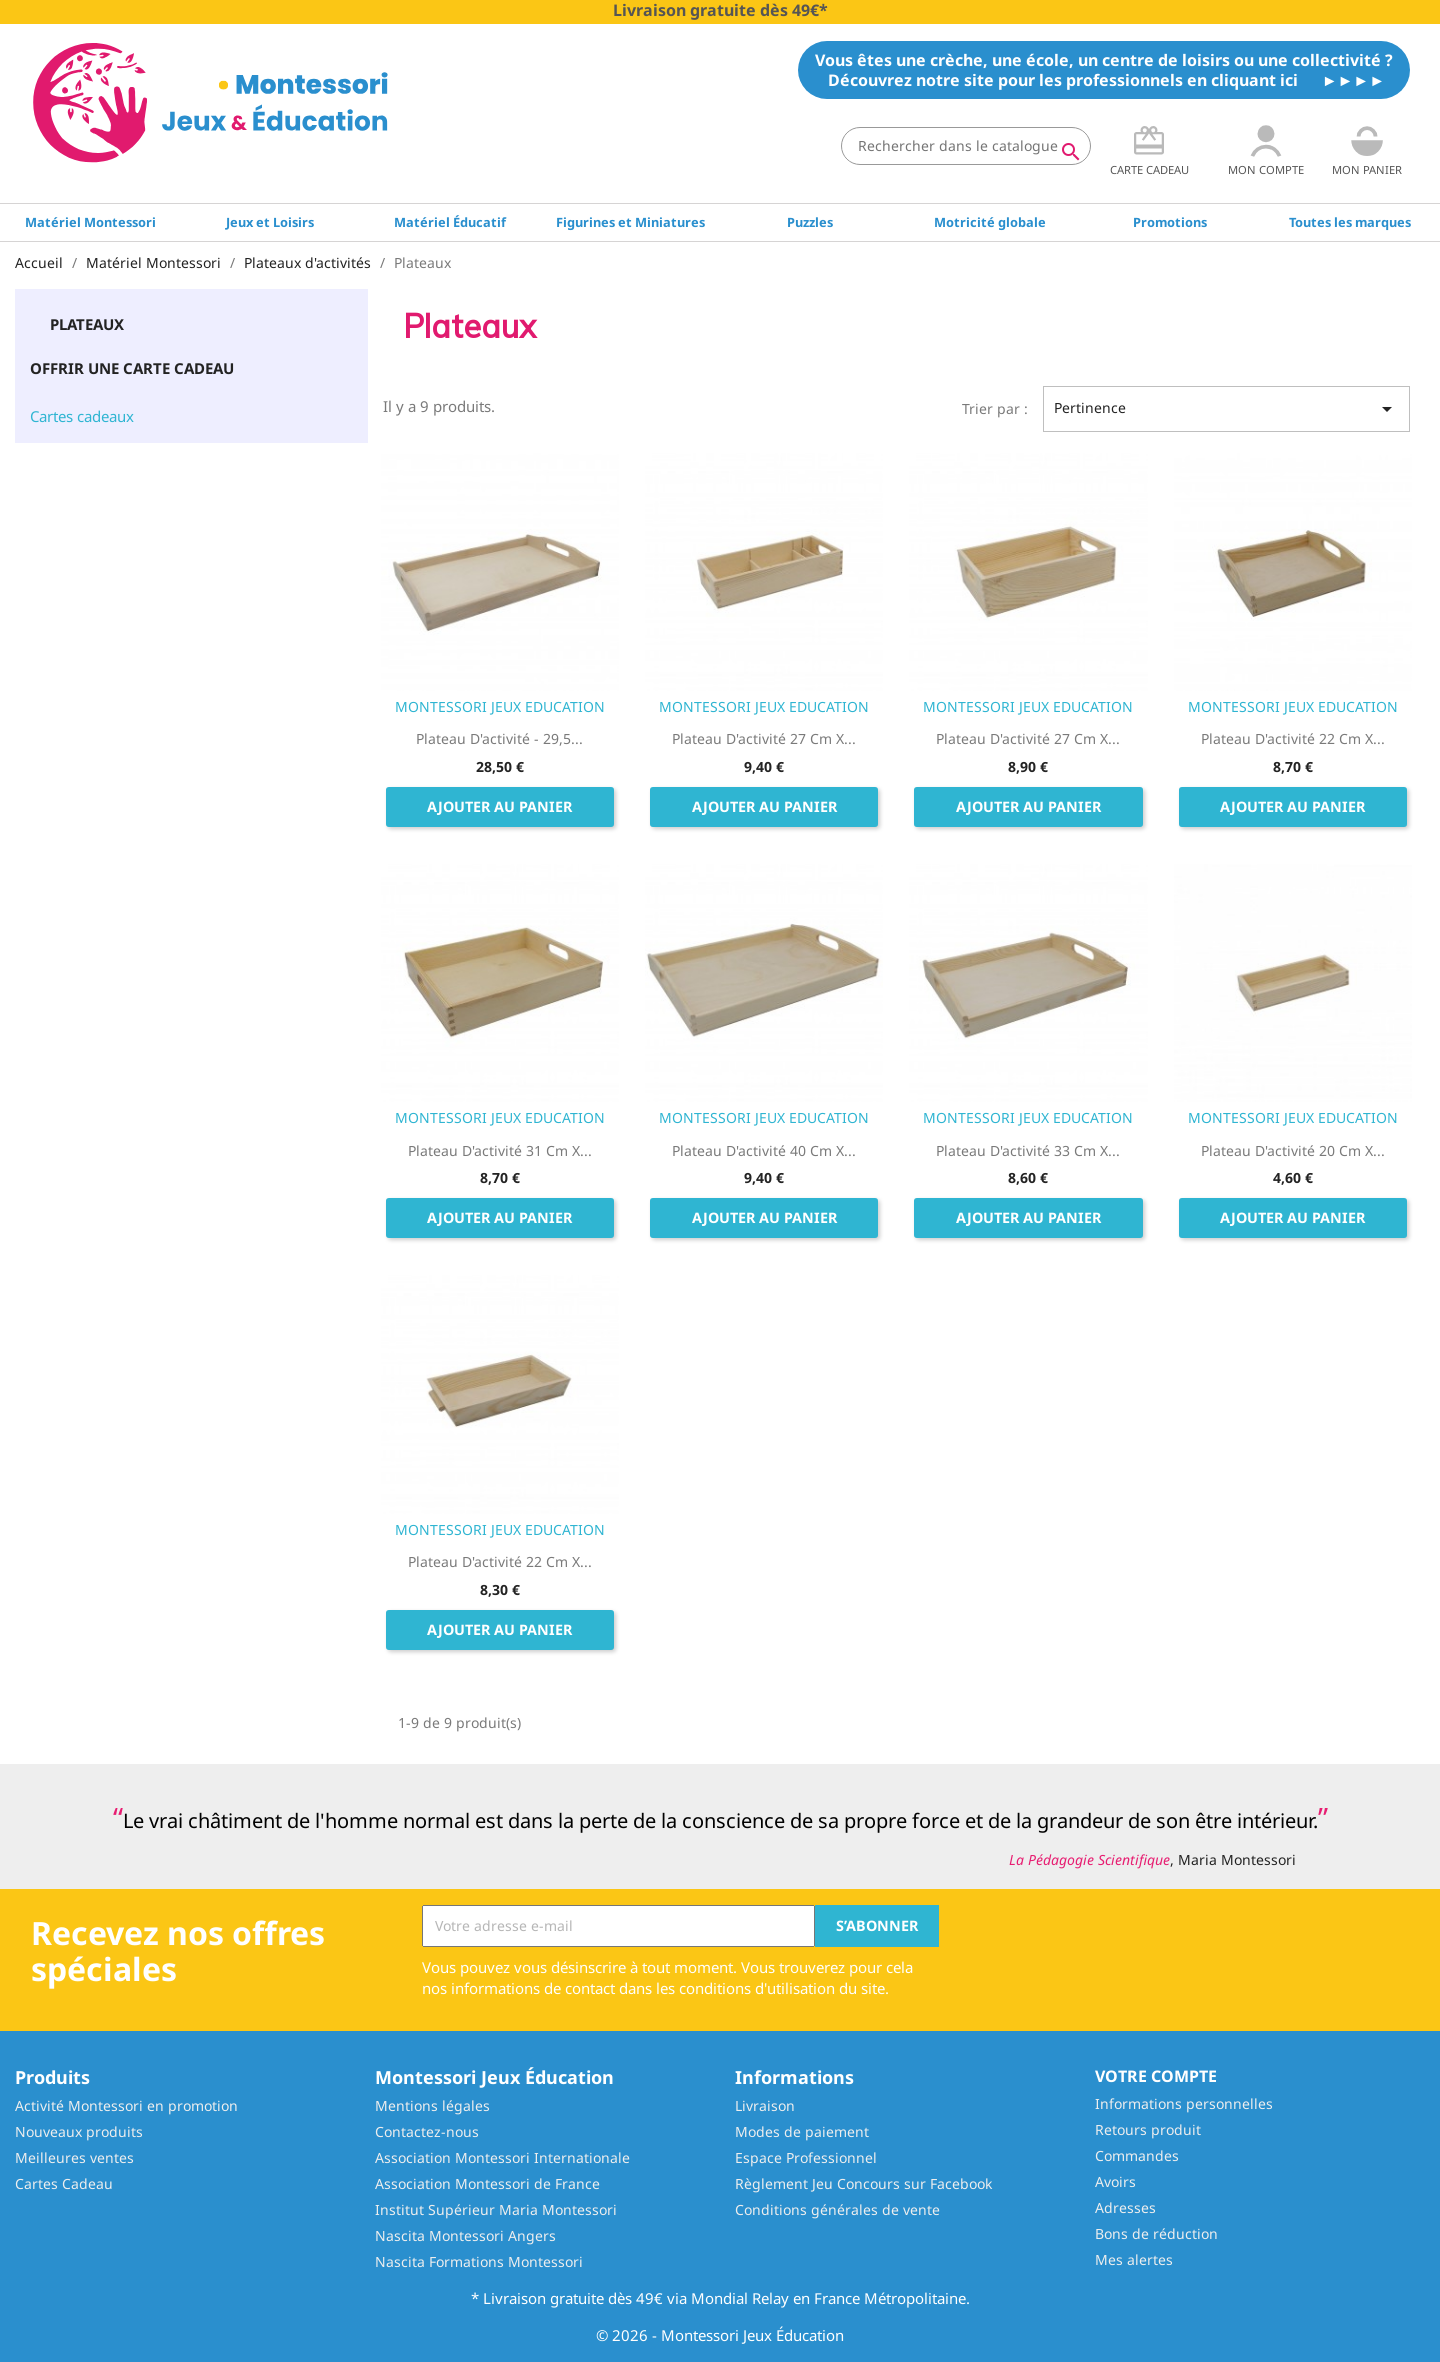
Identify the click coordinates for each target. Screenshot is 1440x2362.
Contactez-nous (427, 2131)
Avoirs (1115, 2181)
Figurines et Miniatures (630, 222)
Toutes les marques (1350, 222)
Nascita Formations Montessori (479, 2261)
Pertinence (1226, 409)
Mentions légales (432, 2105)
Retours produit (1148, 2129)
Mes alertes (1134, 2259)
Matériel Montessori (90, 222)
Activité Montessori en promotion (126, 2105)
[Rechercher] (966, 146)
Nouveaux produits (79, 2131)
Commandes (1137, 2155)
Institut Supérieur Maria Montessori (496, 2209)
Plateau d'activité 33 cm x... (1028, 1150)
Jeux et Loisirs (270, 222)
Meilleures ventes (74, 2157)
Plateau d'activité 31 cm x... (500, 1150)
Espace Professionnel (806, 2157)
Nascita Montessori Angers (465, 2235)
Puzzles (810, 222)
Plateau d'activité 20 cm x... (1293, 1150)
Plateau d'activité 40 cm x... (764, 1150)
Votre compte (1156, 2076)
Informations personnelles (1184, 2103)
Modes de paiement (802, 2131)
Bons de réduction (1156, 2233)
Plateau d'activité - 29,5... (499, 738)
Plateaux (87, 324)
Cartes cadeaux (82, 416)
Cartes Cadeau (64, 2183)
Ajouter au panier (499, 806)
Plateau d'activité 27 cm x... (764, 738)
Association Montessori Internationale (502, 2157)
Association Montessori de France (487, 2183)
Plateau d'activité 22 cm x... (1293, 738)
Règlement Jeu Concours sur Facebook (863, 2183)
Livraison (765, 2105)
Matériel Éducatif (450, 222)
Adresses (1125, 2207)
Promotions (1170, 222)
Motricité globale (990, 222)
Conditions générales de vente (837, 2209)
